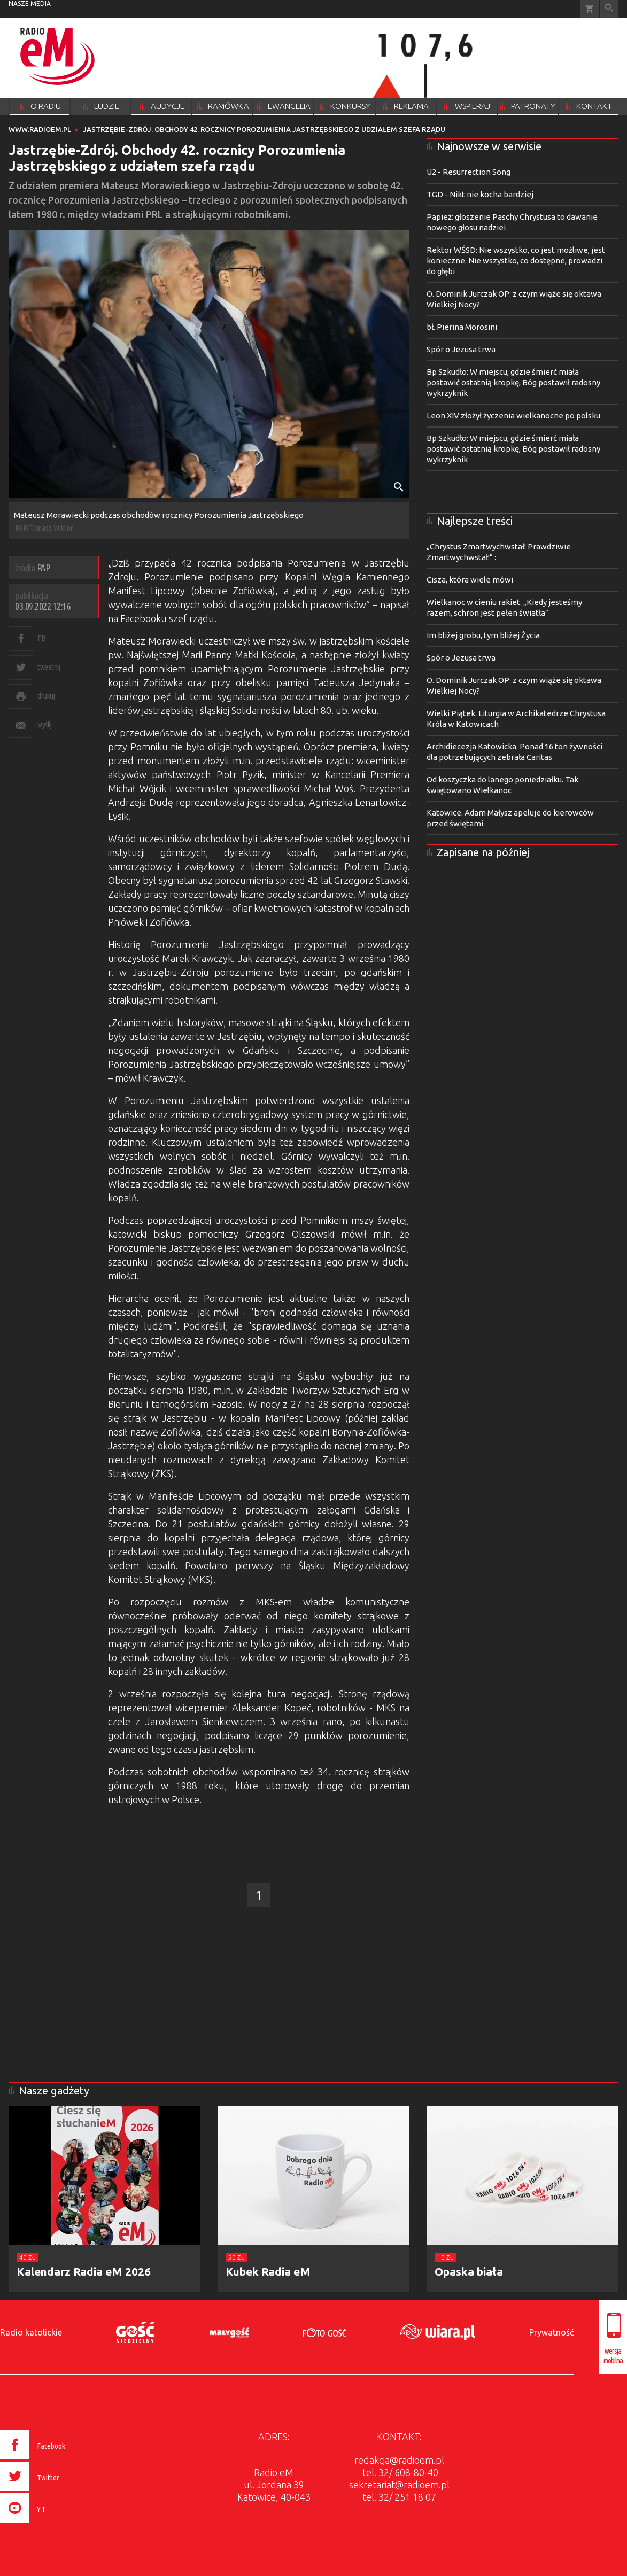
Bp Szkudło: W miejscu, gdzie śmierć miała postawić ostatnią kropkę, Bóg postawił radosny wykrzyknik (513, 382)
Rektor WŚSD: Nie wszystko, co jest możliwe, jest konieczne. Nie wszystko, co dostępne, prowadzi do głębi (516, 260)
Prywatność (551, 2332)
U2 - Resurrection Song (468, 171)
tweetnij (48, 666)
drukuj (46, 695)
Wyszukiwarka (609, 9)
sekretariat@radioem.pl (399, 2484)
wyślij (44, 724)
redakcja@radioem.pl (399, 2460)
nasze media (30, 3)
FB (41, 637)
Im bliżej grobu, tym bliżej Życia (483, 635)
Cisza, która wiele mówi (470, 579)
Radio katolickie (31, 2332)
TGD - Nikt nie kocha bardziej (480, 194)
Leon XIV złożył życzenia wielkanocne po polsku (513, 415)
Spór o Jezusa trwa (461, 349)
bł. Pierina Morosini (462, 326)
